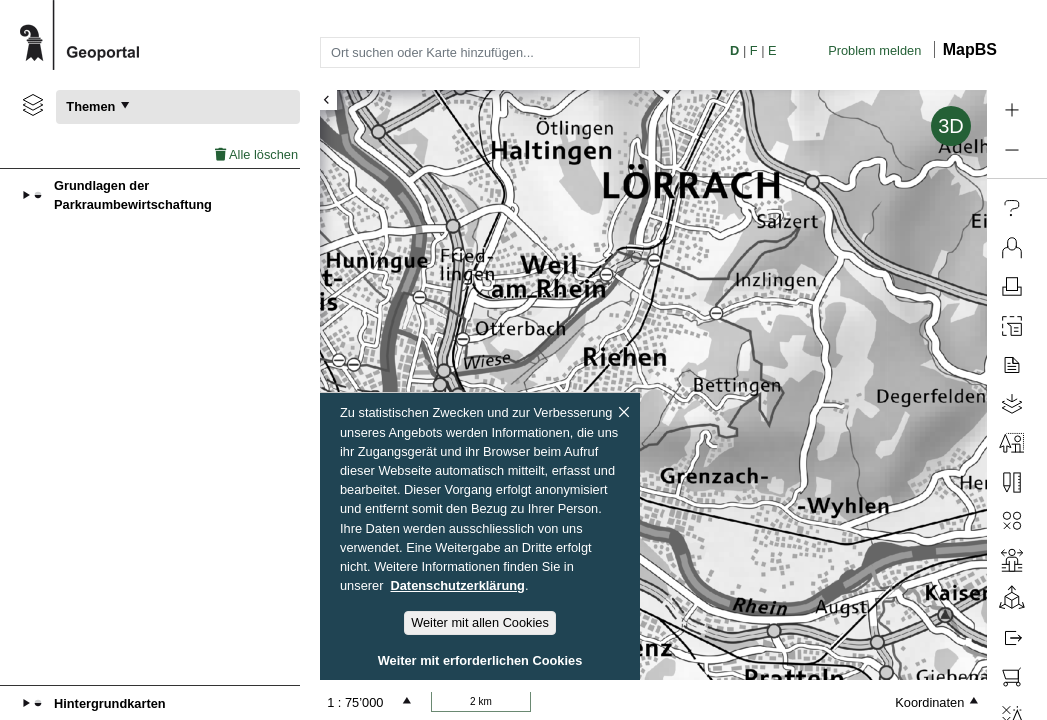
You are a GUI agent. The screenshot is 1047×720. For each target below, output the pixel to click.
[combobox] (480, 52)
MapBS (970, 49)
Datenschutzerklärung (458, 585)
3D (951, 126)
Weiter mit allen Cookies (480, 622)
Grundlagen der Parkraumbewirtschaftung (133, 195)
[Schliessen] (624, 412)
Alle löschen (256, 154)
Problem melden (874, 50)
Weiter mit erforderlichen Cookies (480, 660)
